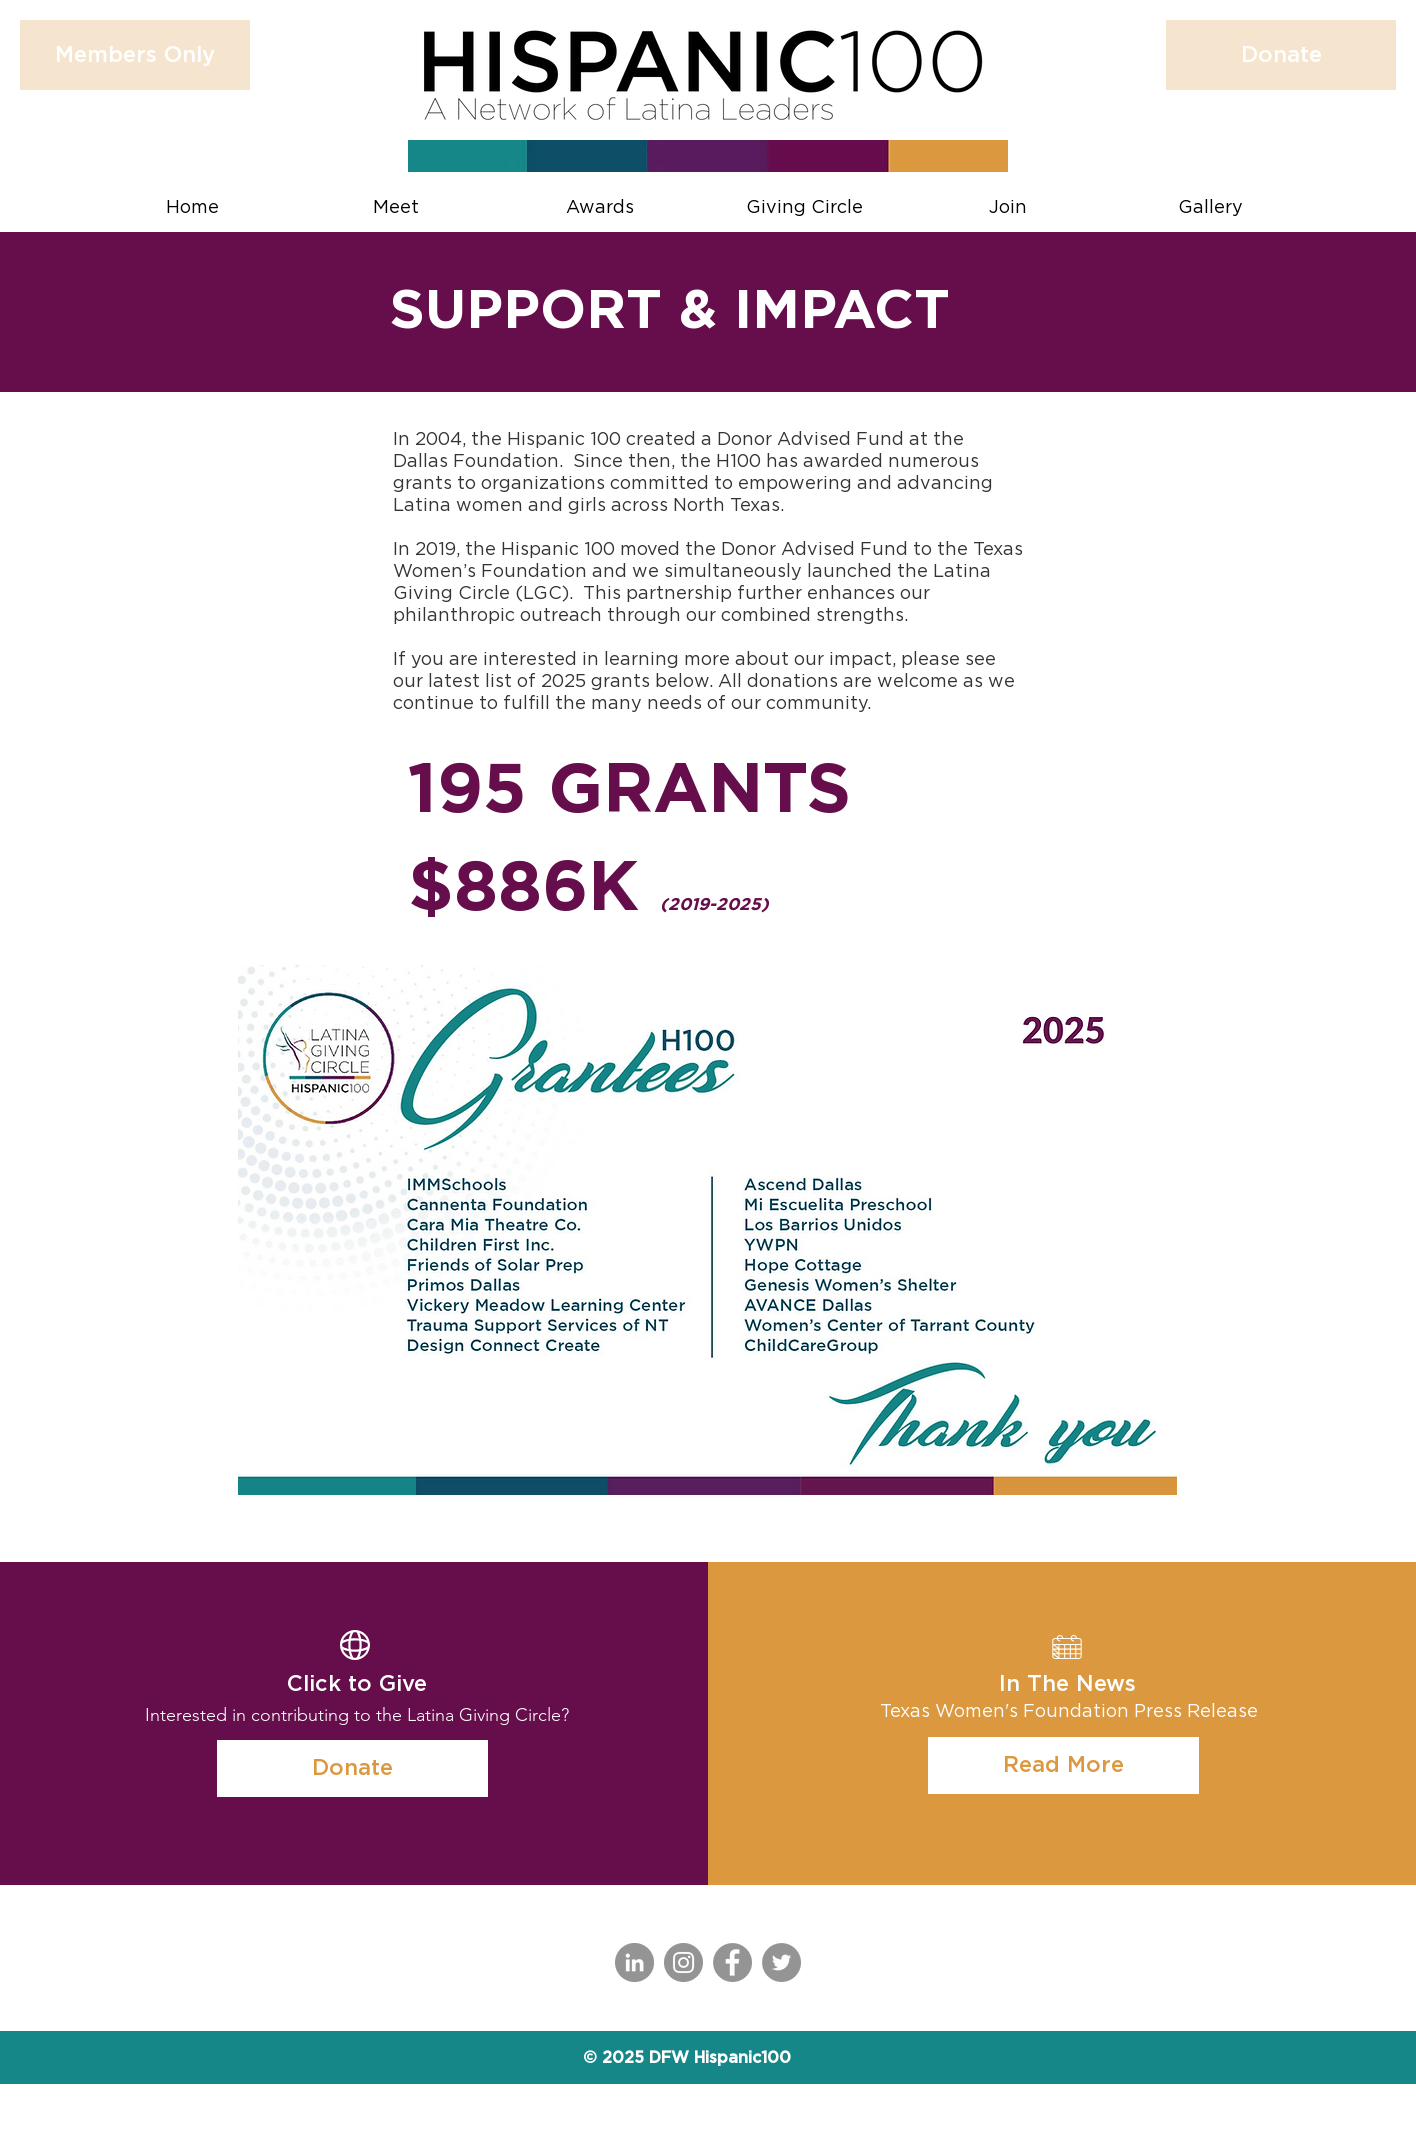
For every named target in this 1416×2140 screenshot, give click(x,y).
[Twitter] (781, 1962)
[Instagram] (683, 1962)
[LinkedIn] (634, 1962)
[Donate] (352, 1768)
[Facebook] (732, 1962)
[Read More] (1063, 1765)
